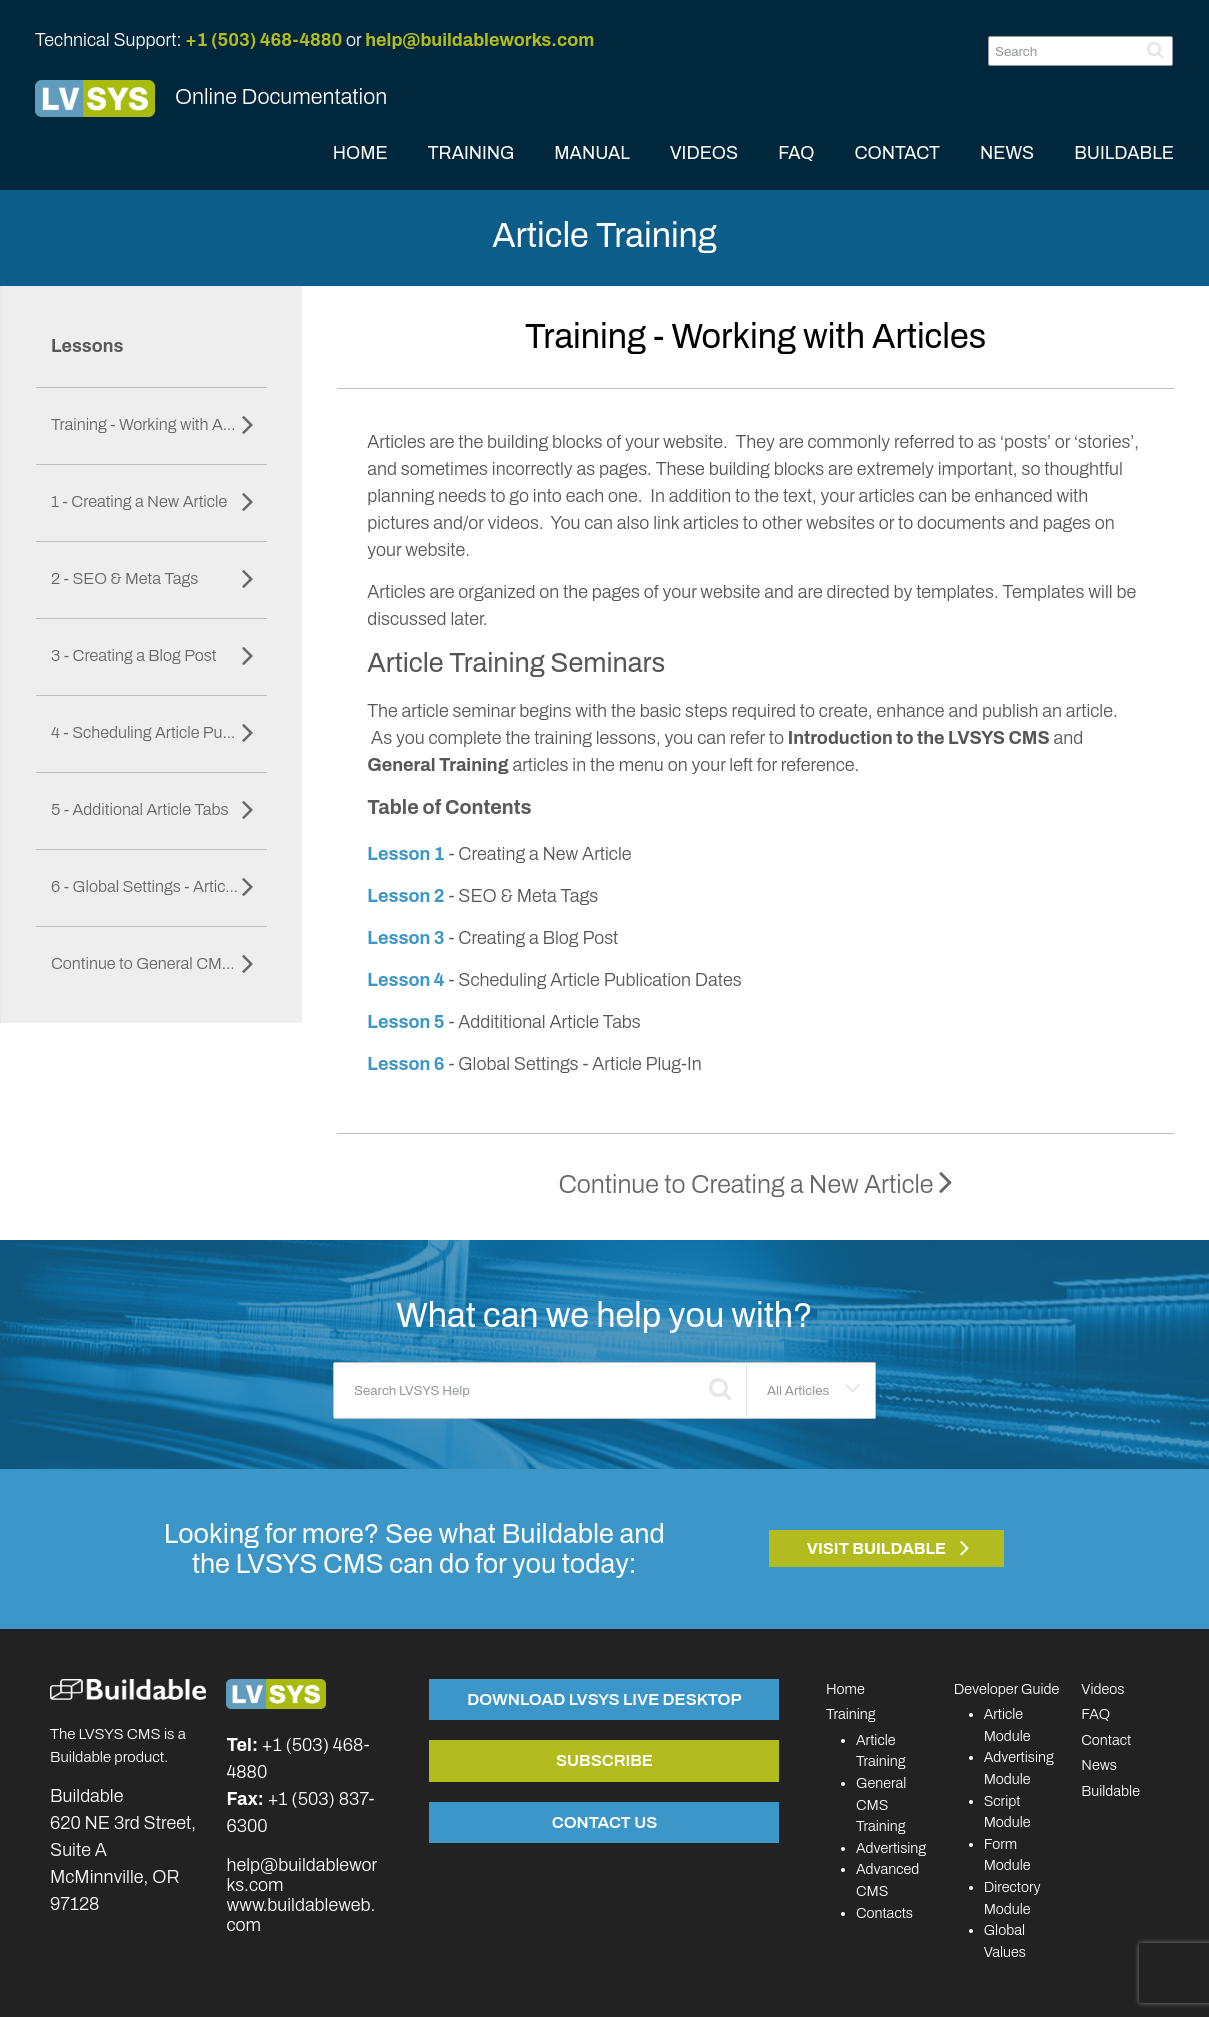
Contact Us (604, 1822)
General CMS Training (881, 1804)
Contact (1106, 1740)
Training (851, 1714)
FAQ (796, 153)
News (1099, 1765)
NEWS (1007, 153)
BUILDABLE (1124, 153)
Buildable (1110, 1791)
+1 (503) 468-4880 (263, 40)
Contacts (884, 1913)
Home (845, 1689)
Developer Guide (1007, 1689)
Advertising (891, 1848)
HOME (360, 153)
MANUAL (592, 153)
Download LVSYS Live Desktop (604, 1699)
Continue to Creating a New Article (755, 1184)
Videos (1102, 1689)
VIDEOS (704, 153)
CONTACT (897, 153)
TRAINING (471, 153)
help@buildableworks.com (479, 40)
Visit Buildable (877, 1548)
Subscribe (604, 1760)
